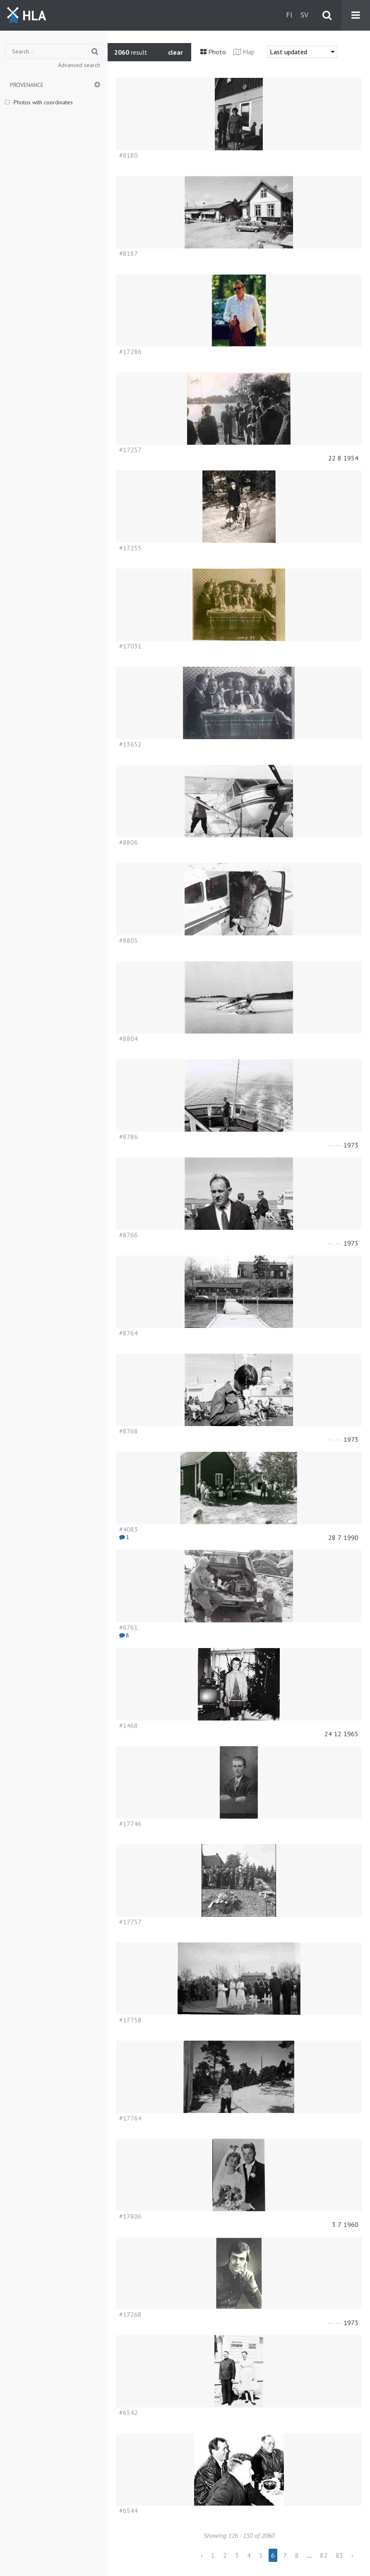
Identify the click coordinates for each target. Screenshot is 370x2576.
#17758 (130, 2020)
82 (323, 2555)
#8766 (128, 1235)
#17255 (130, 548)
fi (289, 14)
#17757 (130, 1922)
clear (175, 52)
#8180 (128, 155)
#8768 (128, 1431)
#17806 (130, 2216)
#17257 (130, 450)
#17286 (130, 351)
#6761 (128, 1627)
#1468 (128, 1725)
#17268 (130, 2314)
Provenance (26, 85)
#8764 (128, 1333)
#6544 (128, 2510)
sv (304, 14)
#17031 (130, 646)
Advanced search (79, 65)
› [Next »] (352, 2555)
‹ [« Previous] (202, 2555)
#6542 (128, 2412)
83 (339, 2555)
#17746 (130, 1823)
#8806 (128, 842)
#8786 (128, 1137)
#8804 (128, 1038)
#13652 (130, 744)
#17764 (130, 2118)
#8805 (128, 940)
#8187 (128, 253)
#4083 (128, 1529)
